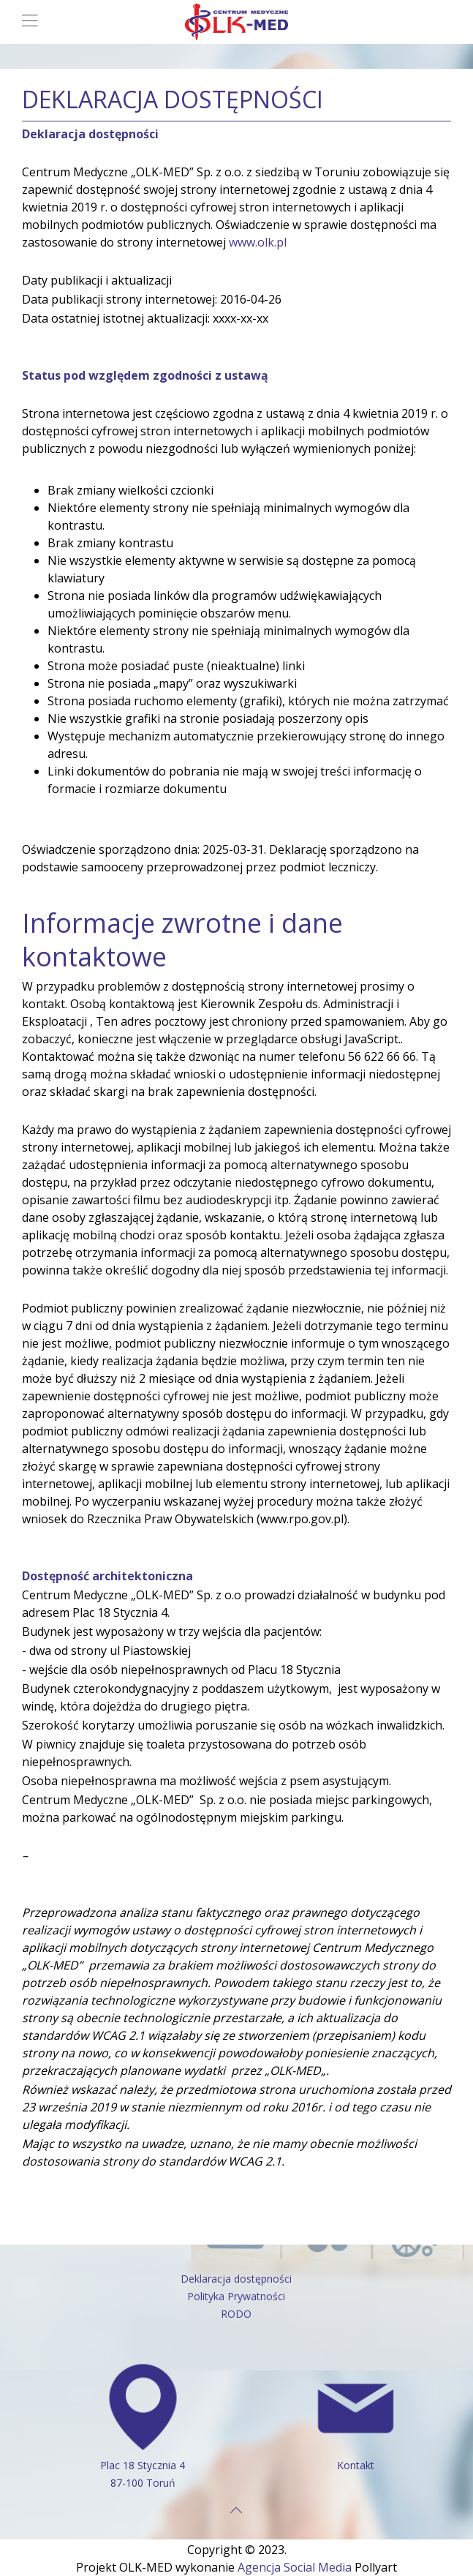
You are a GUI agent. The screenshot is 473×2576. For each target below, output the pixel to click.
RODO (236, 2314)
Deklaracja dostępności (236, 2279)
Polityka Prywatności (236, 2296)
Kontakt (355, 2465)
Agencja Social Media (295, 2567)
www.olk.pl (258, 242)
